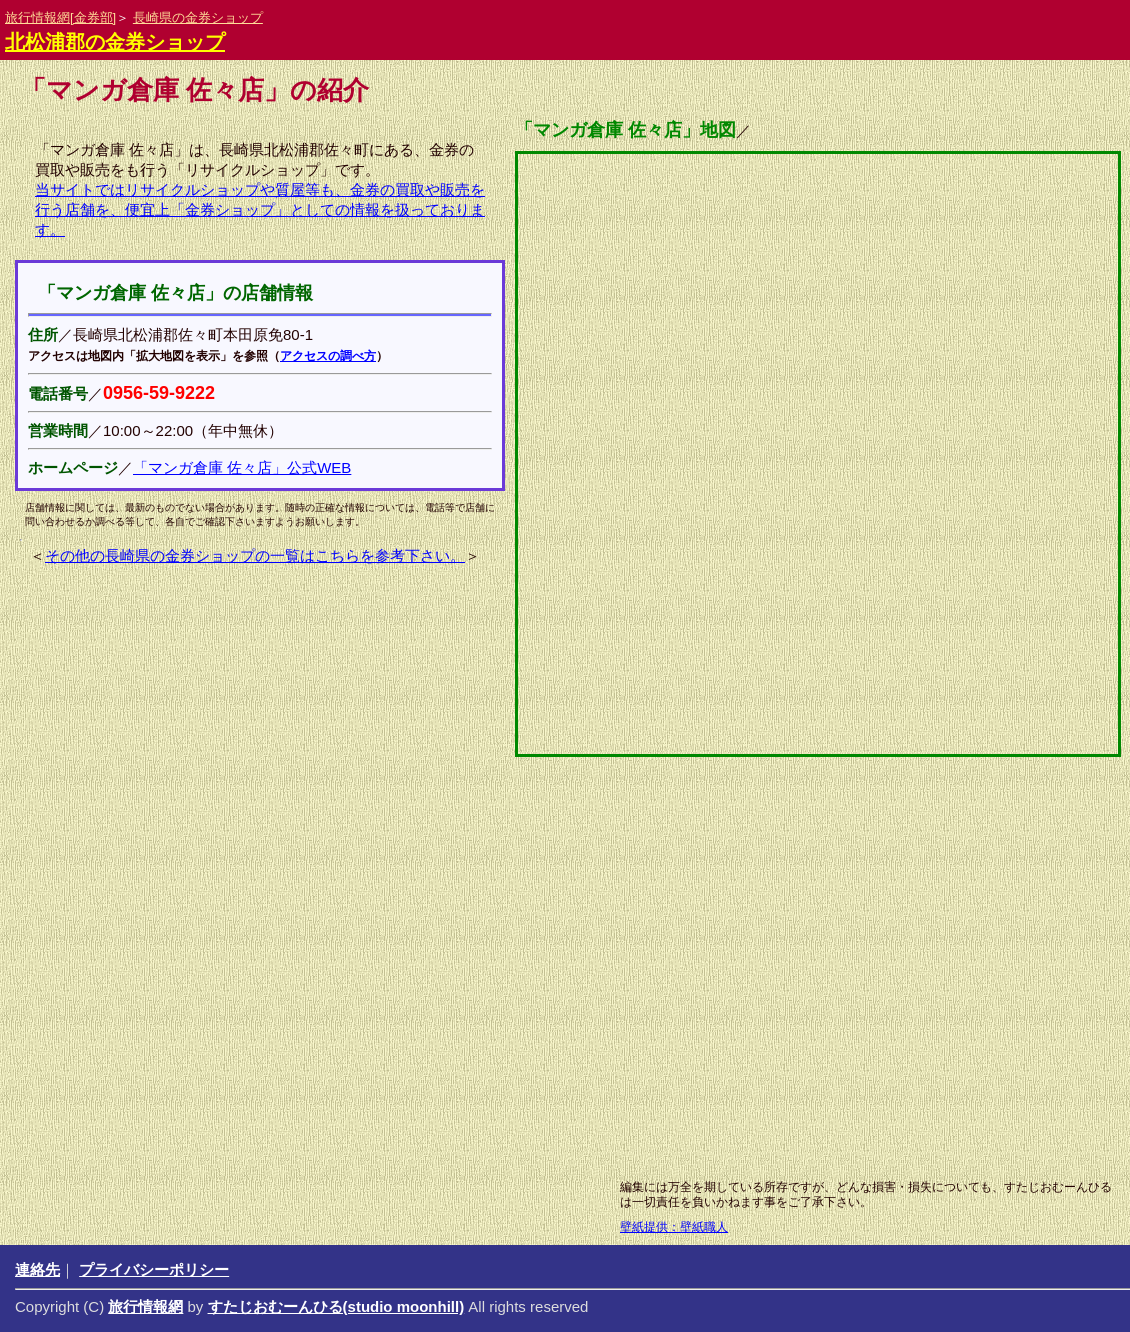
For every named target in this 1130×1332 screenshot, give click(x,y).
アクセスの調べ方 (328, 356)
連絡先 (37, 1269)
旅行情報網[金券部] (60, 17)
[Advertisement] (515, 1010)
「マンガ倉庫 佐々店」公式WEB (242, 467)
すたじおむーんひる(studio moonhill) (336, 1306)
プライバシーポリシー (154, 1269)
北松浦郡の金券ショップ (115, 42)
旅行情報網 (145, 1306)
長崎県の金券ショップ (198, 17)
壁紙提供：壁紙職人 (674, 1227)
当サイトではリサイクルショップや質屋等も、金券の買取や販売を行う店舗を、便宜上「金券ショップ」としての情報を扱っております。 (260, 209)
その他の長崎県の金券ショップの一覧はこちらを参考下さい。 (255, 555)
